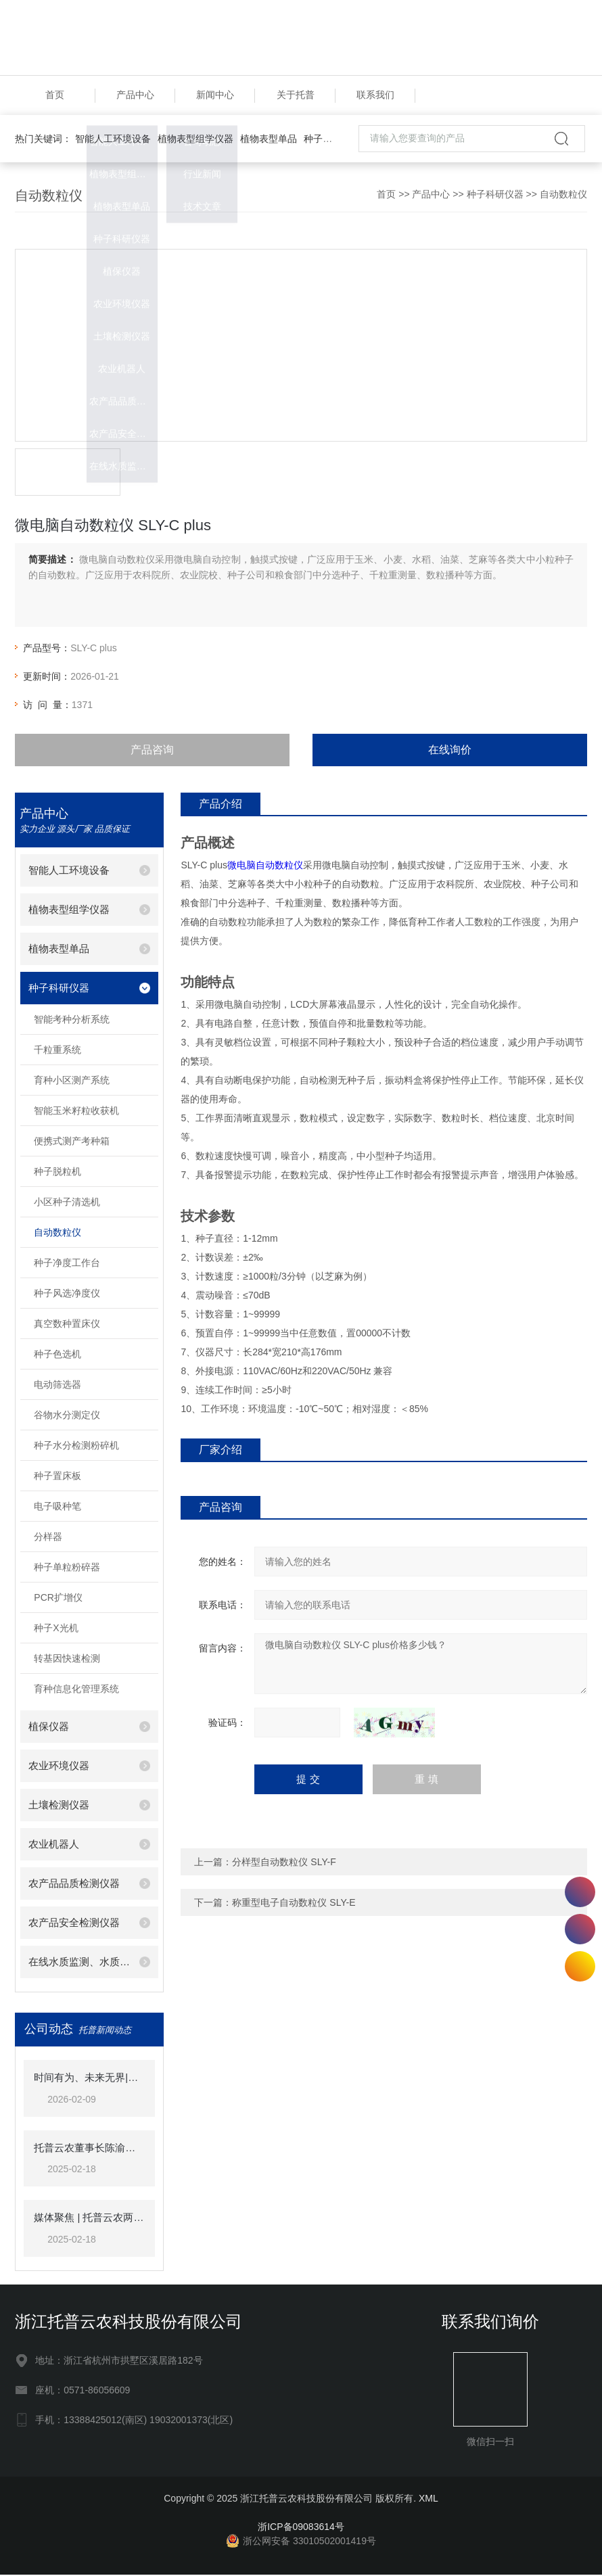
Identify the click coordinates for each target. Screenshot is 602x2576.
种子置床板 (57, 1477)
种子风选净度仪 (67, 1295)
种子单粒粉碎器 (67, 1569)
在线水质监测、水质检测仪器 (79, 1963)
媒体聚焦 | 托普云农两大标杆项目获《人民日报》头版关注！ (89, 2219)
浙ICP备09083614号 (301, 2528)
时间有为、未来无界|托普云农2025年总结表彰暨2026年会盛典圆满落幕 (89, 2079)
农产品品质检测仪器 (74, 1885)
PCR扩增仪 (58, 1599)
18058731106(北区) (580, 1929)
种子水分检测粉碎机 (76, 1447)
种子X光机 (56, 1629)
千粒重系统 (57, 1051)
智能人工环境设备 (113, 140)
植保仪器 (48, 1728)
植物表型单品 (268, 140)
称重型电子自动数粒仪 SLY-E (293, 1903)
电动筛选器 (57, 1386)
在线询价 (449, 751)
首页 (54, 96)
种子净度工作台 (67, 1264)
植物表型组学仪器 (195, 140)
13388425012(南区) (580, 1892)
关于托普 (296, 96)
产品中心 (135, 96)
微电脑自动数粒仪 (265, 866)
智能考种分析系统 (72, 1021)
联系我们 (375, 96)
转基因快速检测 (67, 1660)
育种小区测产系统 (72, 1082)
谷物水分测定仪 (67, 1416)
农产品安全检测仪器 (74, 1924)
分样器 (48, 1538)
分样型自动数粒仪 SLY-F (283, 1863)
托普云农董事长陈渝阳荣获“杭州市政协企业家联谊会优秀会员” (89, 2149)
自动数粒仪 (563, 195)
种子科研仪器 (332, 140)
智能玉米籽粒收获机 (76, 1112)
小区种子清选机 (67, 1203)
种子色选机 (57, 1356)
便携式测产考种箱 (72, 1143)
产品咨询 (152, 751)
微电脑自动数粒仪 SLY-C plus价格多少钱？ (420, 1665)
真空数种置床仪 (67, 1325)
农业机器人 (53, 1846)
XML (428, 2499)
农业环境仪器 (58, 1767)
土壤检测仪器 (58, 1806)
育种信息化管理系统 (76, 1690)
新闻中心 (215, 96)
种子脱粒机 (57, 1173)
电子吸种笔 (57, 1508)
